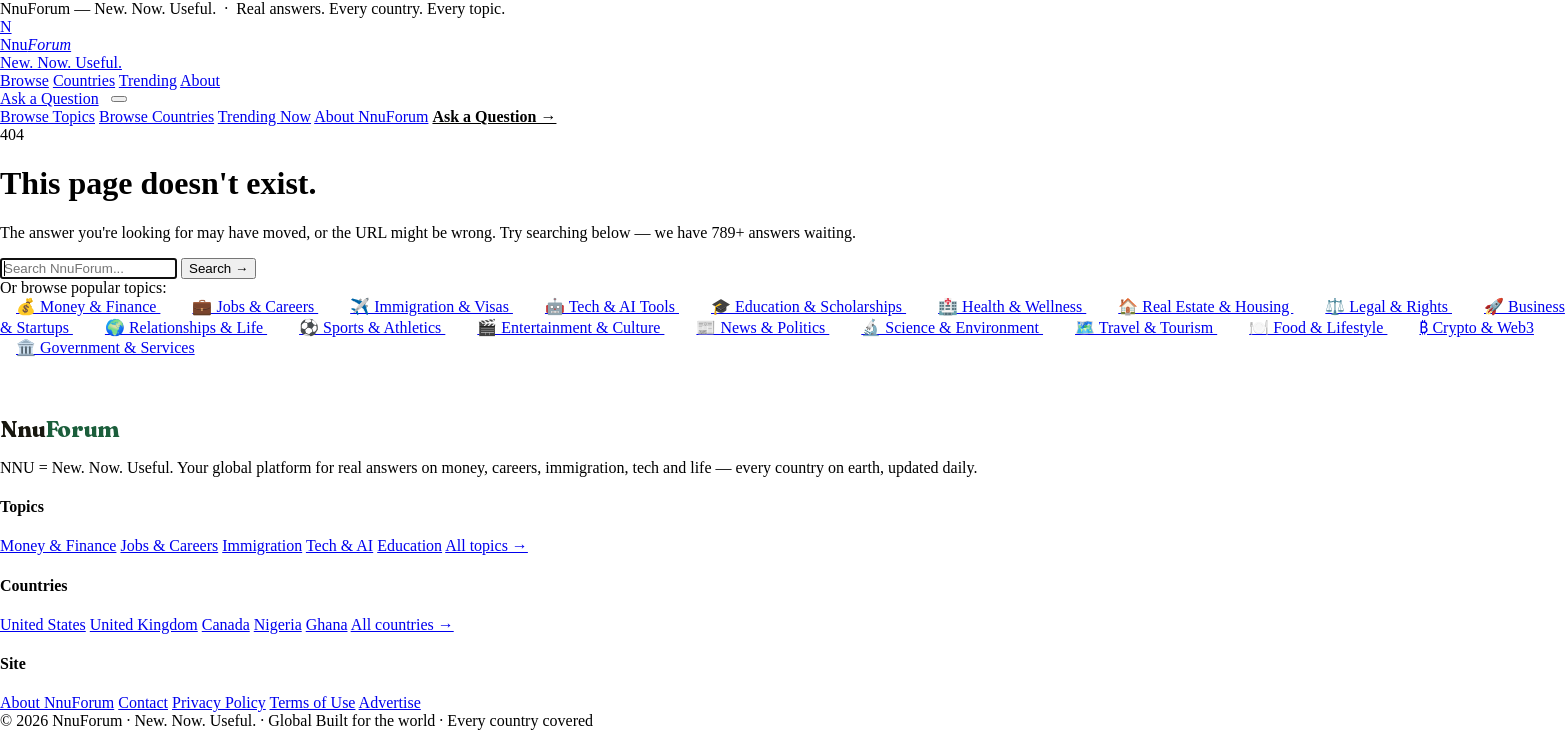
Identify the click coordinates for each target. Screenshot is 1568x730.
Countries (84, 80)
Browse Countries (156, 116)
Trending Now (264, 116)
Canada (226, 624)
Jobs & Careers (169, 545)
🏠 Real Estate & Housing (1205, 306)
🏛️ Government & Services (105, 347)
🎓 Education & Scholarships (808, 306)
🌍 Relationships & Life (186, 327)
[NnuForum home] (784, 45)
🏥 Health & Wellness (1012, 306)
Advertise (390, 702)
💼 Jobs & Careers (255, 306)
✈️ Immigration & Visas (431, 306)
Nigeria (278, 624)
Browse (24, 80)
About (200, 80)
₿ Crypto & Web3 (1476, 327)
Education (409, 545)
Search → (218, 268)
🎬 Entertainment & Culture (570, 327)
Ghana (327, 624)
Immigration (262, 545)
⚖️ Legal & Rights (1388, 306)
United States (43, 624)
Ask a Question (49, 98)
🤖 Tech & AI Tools (612, 306)
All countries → (402, 624)
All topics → (486, 545)
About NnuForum (371, 116)
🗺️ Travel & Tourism (1146, 327)
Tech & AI (339, 545)
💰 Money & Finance (88, 306)
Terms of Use (312, 702)
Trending (148, 80)
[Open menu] (119, 99)
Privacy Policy (219, 702)
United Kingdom (144, 624)
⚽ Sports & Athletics (372, 327)
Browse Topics (47, 116)
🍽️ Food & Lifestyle (1318, 327)
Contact (143, 702)
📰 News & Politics (762, 327)
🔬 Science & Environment (952, 327)
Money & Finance (58, 545)
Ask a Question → (494, 116)
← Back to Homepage (71, 405)
